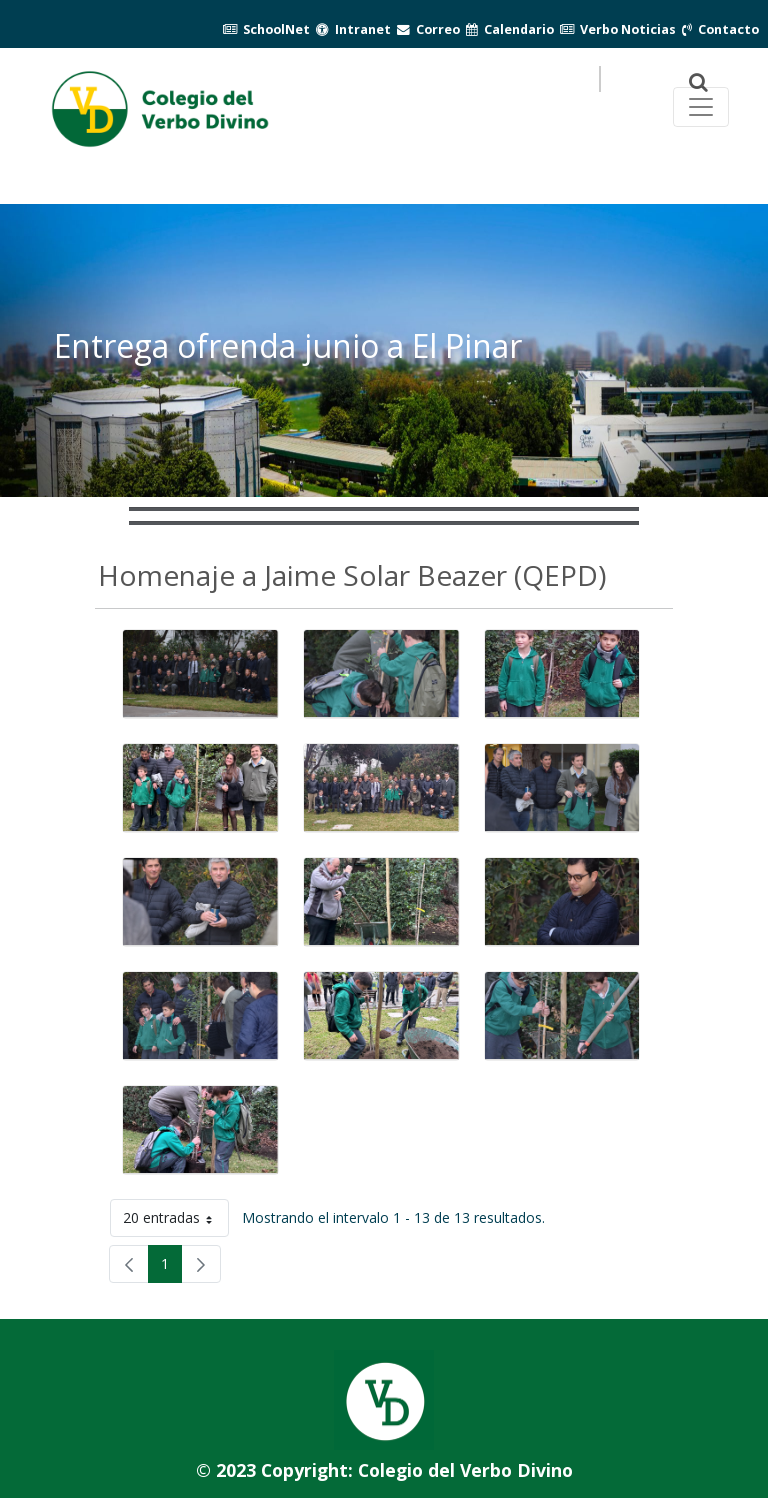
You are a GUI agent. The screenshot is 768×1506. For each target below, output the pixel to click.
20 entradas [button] (176, 1221)
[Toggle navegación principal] (701, 107)
